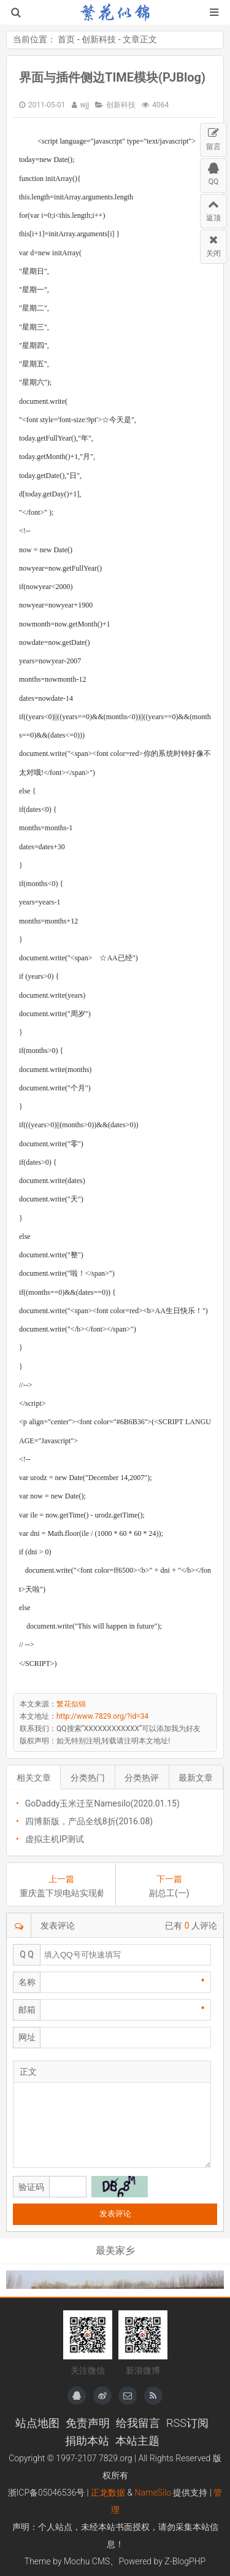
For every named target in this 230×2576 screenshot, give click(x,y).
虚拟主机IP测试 (55, 1839)
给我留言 (138, 2422)
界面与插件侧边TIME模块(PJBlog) (112, 77)
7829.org (115, 2458)
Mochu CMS (87, 2561)
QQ (213, 172)
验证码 (31, 2187)
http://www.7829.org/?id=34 (102, 1716)
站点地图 (37, 2422)
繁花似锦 (115, 12)
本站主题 (137, 2440)
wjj (85, 105)
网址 (27, 2037)
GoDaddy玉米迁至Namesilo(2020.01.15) (102, 1803)
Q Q (27, 1954)
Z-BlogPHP (184, 2561)
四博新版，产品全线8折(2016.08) (89, 1821)
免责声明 (88, 2422)
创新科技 (99, 39)
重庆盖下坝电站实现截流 (61, 1893)
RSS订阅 (187, 2422)
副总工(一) (169, 1893)
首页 (66, 39)
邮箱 (27, 2010)
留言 (213, 137)
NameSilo (153, 2492)
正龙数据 (108, 2492)
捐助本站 (87, 2440)
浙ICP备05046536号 (46, 2492)
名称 (27, 1982)
